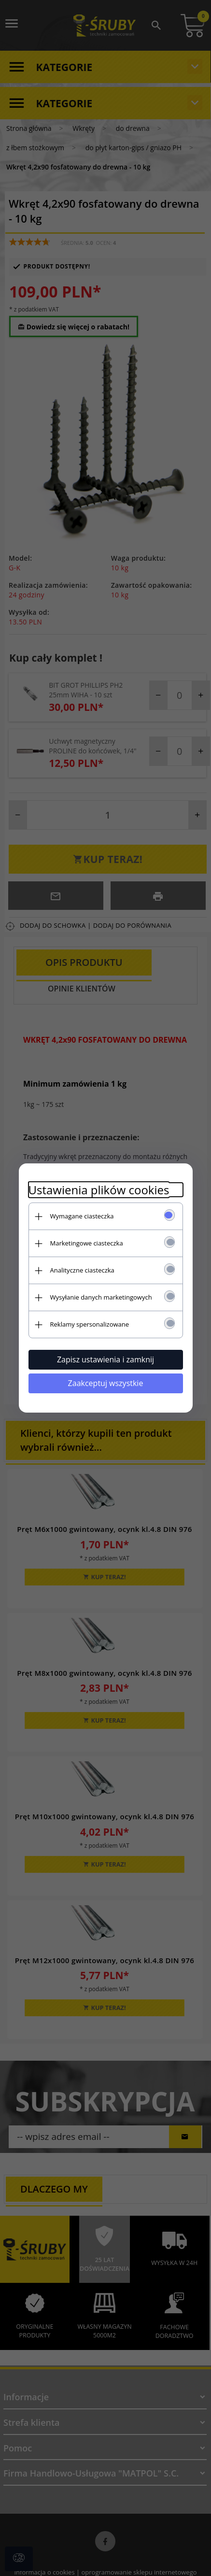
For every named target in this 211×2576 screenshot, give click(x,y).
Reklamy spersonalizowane (89, 1324)
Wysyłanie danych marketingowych (101, 1297)
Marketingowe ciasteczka (86, 1243)
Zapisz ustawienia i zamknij (105, 1359)
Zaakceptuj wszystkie (105, 1383)
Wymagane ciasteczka (82, 1216)
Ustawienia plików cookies (98, 1190)
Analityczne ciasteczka (82, 1270)
